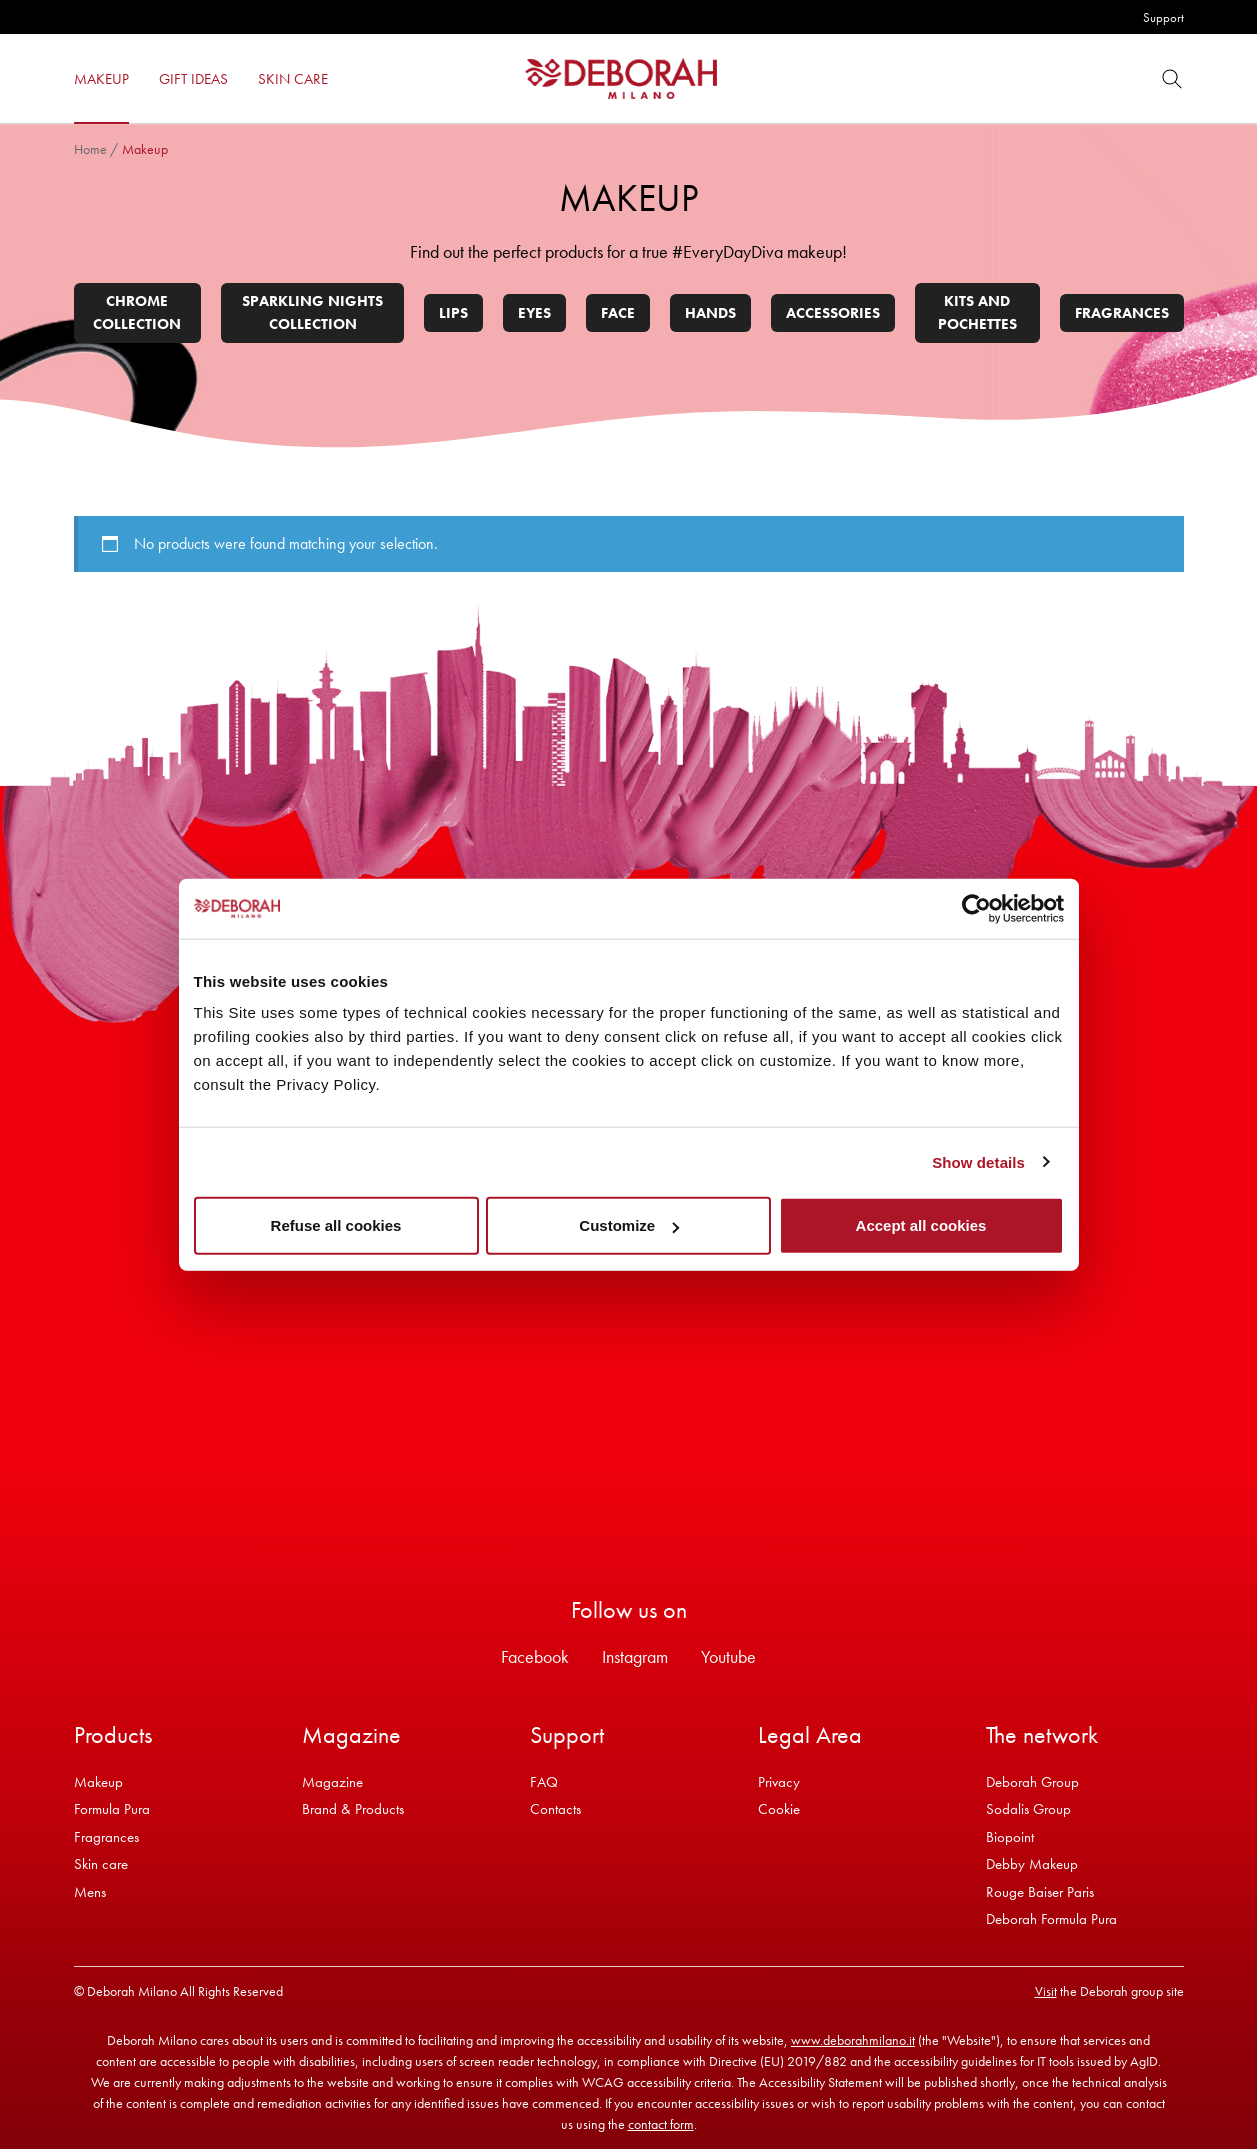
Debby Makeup (1032, 1864)
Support (1163, 17)
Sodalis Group (1028, 1809)
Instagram (635, 1656)
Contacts (555, 1809)
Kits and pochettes (977, 312)
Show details (978, 1161)
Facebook (535, 1656)
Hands (710, 313)
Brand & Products (353, 1809)
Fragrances (1122, 313)
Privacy (779, 1782)
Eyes (534, 313)
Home (90, 149)
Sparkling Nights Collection (312, 312)
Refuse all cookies (336, 1225)
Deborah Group (1032, 1782)
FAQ (544, 1782)
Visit (1046, 1991)
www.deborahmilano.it (853, 2040)
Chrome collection (137, 312)
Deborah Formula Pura (1051, 1919)
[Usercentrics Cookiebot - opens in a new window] (976, 908)
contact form (661, 2124)
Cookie (779, 1809)
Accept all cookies (921, 1225)
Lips (453, 313)
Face (618, 313)
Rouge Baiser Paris (1040, 1892)
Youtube (728, 1656)
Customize (629, 1225)
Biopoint (1010, 1837)
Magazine (332, 1782)
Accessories (833, 313)
